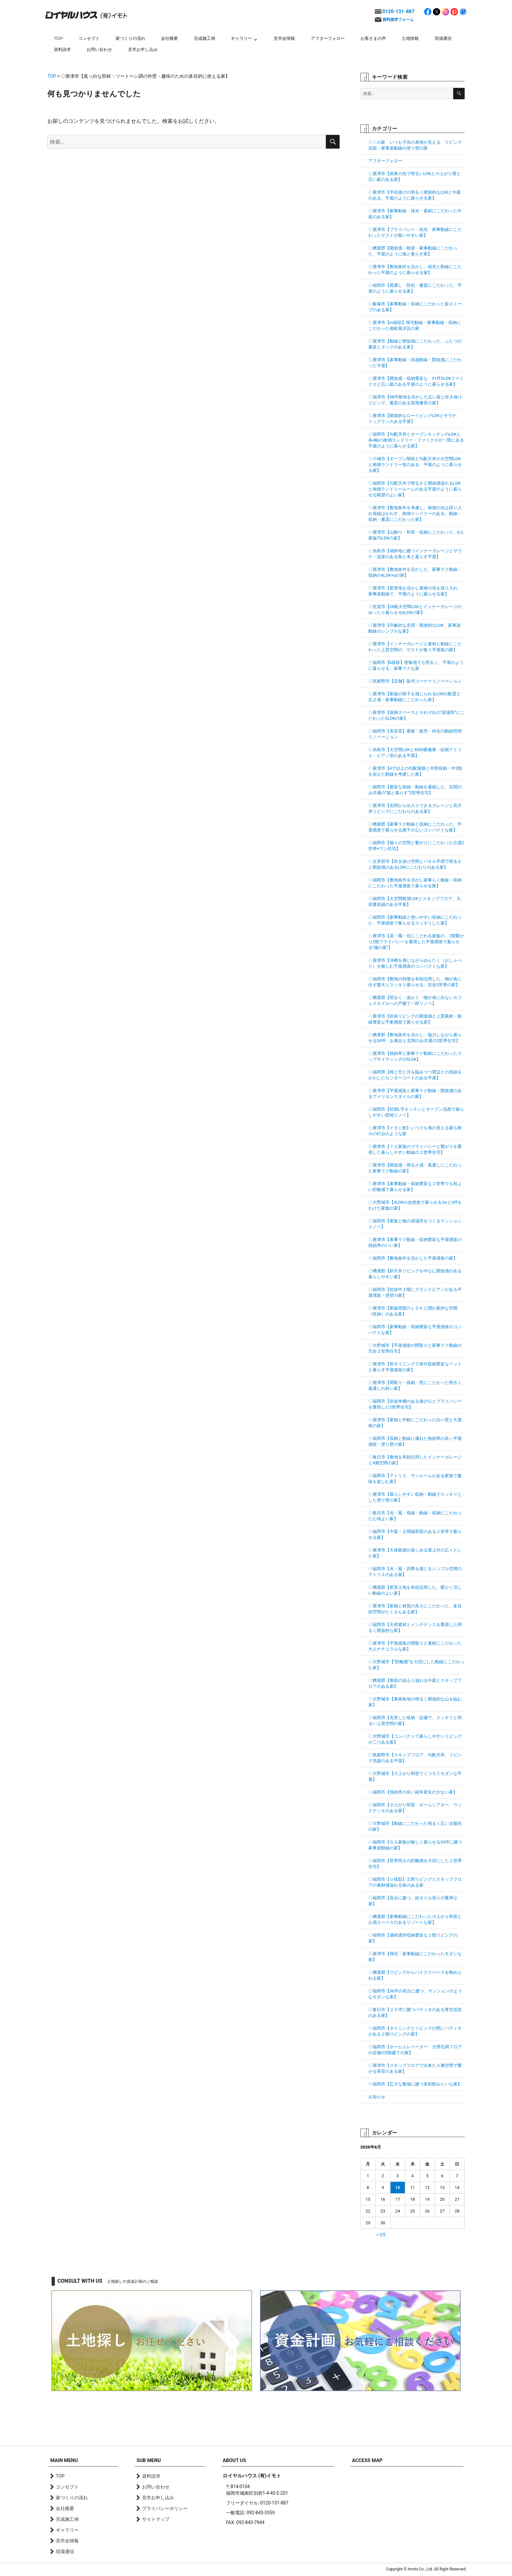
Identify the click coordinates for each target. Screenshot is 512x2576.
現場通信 (443, 38)
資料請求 (62, 49)
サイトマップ (155, 2519)
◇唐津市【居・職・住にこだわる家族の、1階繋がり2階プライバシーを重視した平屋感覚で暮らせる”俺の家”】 (416, 941)
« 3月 (381, 2234)
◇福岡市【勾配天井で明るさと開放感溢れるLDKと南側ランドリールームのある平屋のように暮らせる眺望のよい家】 (415, 489)
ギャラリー (241, 38)
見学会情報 (284, 38)
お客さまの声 (373, 38)
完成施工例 (204, 38)
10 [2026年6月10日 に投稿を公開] (397, 2187)
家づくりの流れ (130, 38)
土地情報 (410, 38)
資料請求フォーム (398, 19)
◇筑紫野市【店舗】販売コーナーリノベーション (415, 681)
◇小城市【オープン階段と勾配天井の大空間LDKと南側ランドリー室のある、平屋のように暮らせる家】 (415, 464)
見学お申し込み (143, 49)
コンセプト (89, 38)
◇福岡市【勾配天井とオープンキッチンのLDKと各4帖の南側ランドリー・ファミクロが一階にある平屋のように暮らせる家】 (416, 440)
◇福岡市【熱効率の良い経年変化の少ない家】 (412, 1792)
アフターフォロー (328, 38)
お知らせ (376, 2096)
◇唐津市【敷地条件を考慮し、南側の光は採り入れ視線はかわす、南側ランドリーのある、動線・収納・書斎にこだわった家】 (415, 513)
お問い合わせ (99, 49)
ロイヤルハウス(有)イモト (86, 14)
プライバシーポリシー (165, 2508)
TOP (58, 38)
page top (452, 2420)
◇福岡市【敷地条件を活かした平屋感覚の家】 (412, 1258)
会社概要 (169, 38)
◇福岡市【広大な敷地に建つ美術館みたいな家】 (415, 2084)
